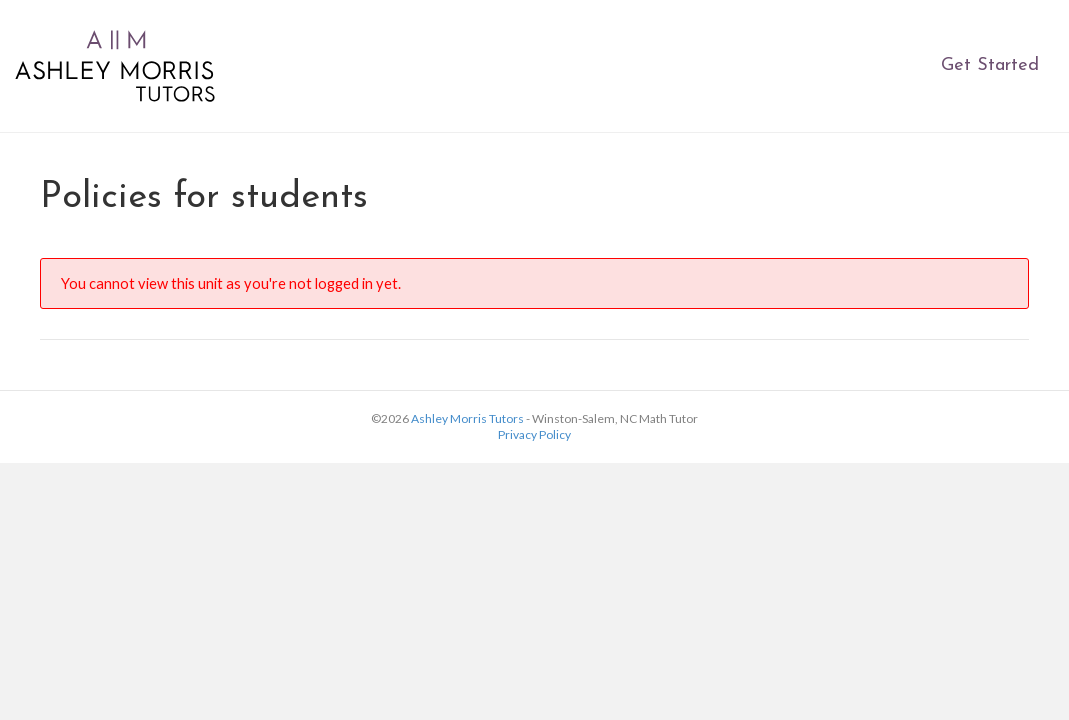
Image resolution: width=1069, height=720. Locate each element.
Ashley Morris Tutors (467, 418)
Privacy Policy (534, 434)
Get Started (990, 65)
